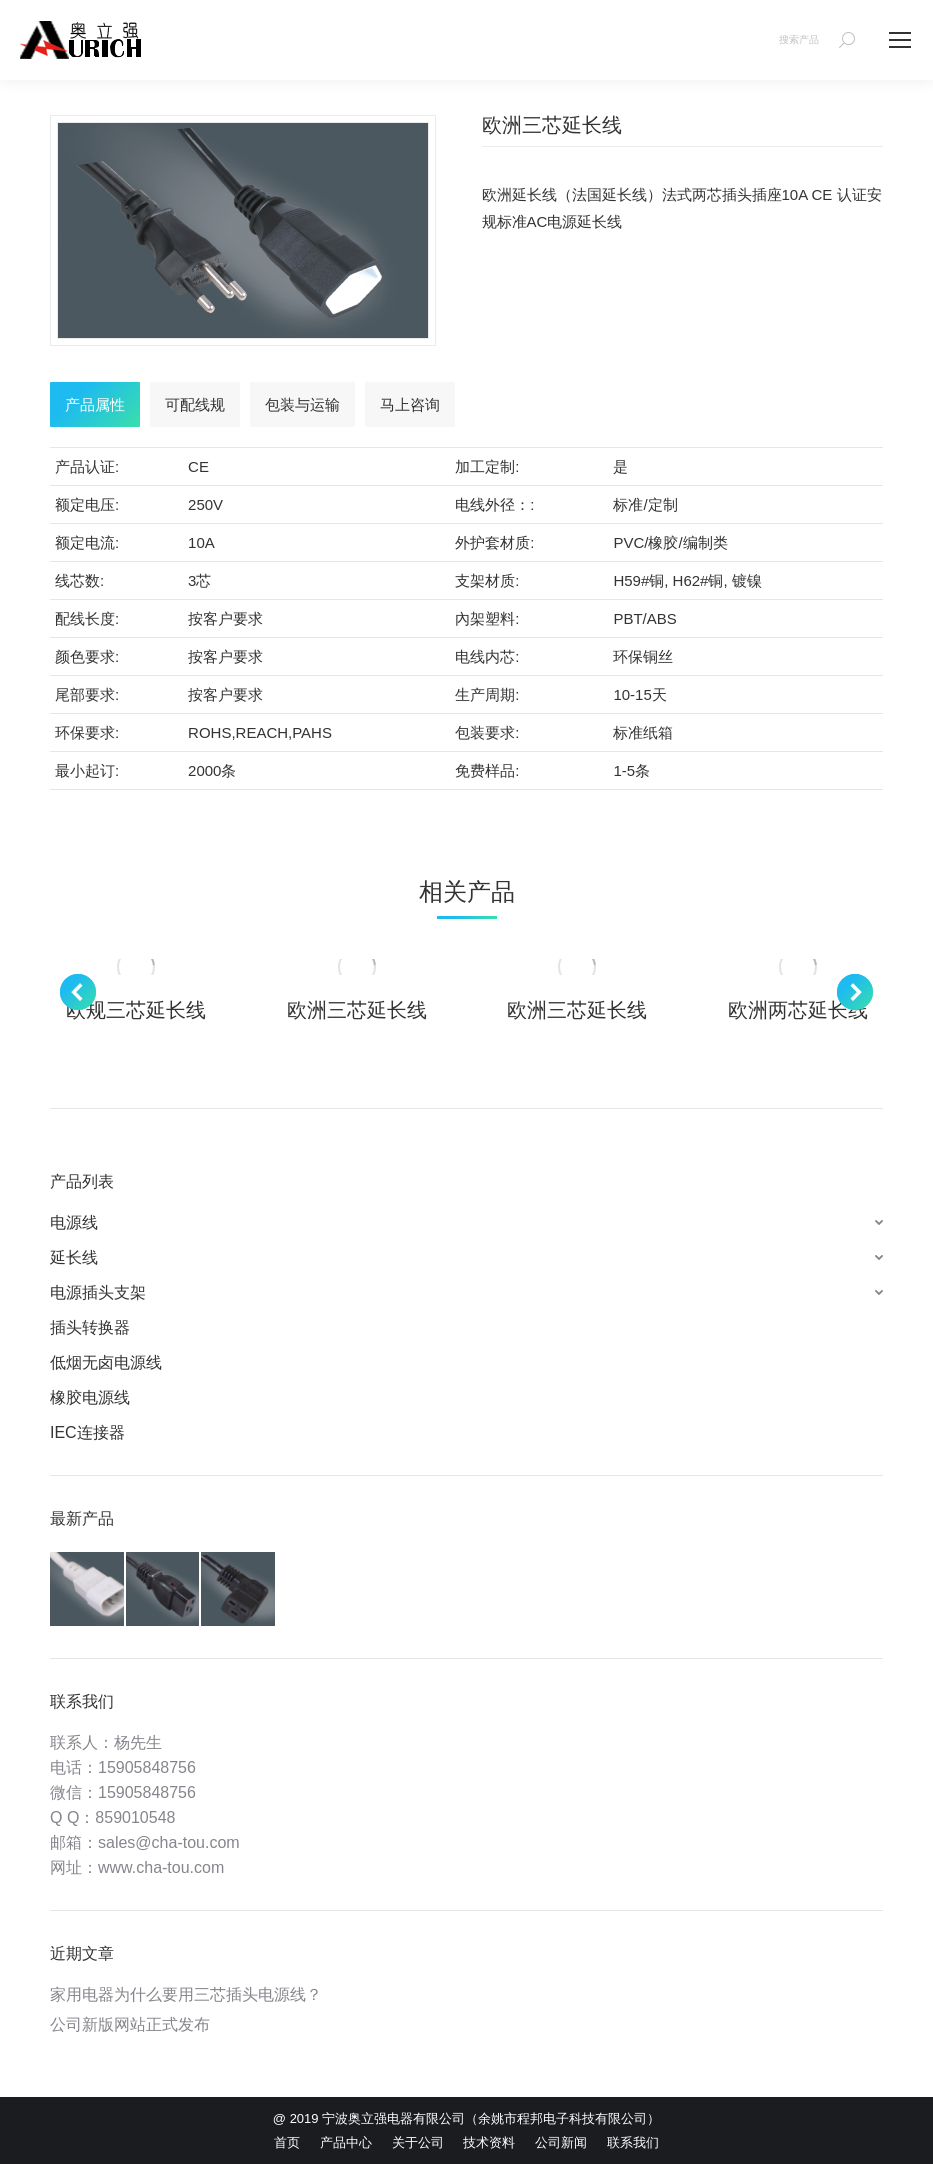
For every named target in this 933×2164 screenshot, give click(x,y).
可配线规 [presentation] (195, 404)
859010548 (135, 1817)
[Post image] (136, 967)
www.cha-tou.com (161, 1867)
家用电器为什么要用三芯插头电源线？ (186, 1994)
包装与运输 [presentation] (302, 404)
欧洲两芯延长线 (798, 1010)
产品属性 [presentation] (95, 404)
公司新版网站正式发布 (130, 2024)
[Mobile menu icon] (900, 40)
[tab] (95, 404)
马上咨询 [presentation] (410, 404)
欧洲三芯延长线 (357, 1010)
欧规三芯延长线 (136, 1010)
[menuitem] (287, 2142)
